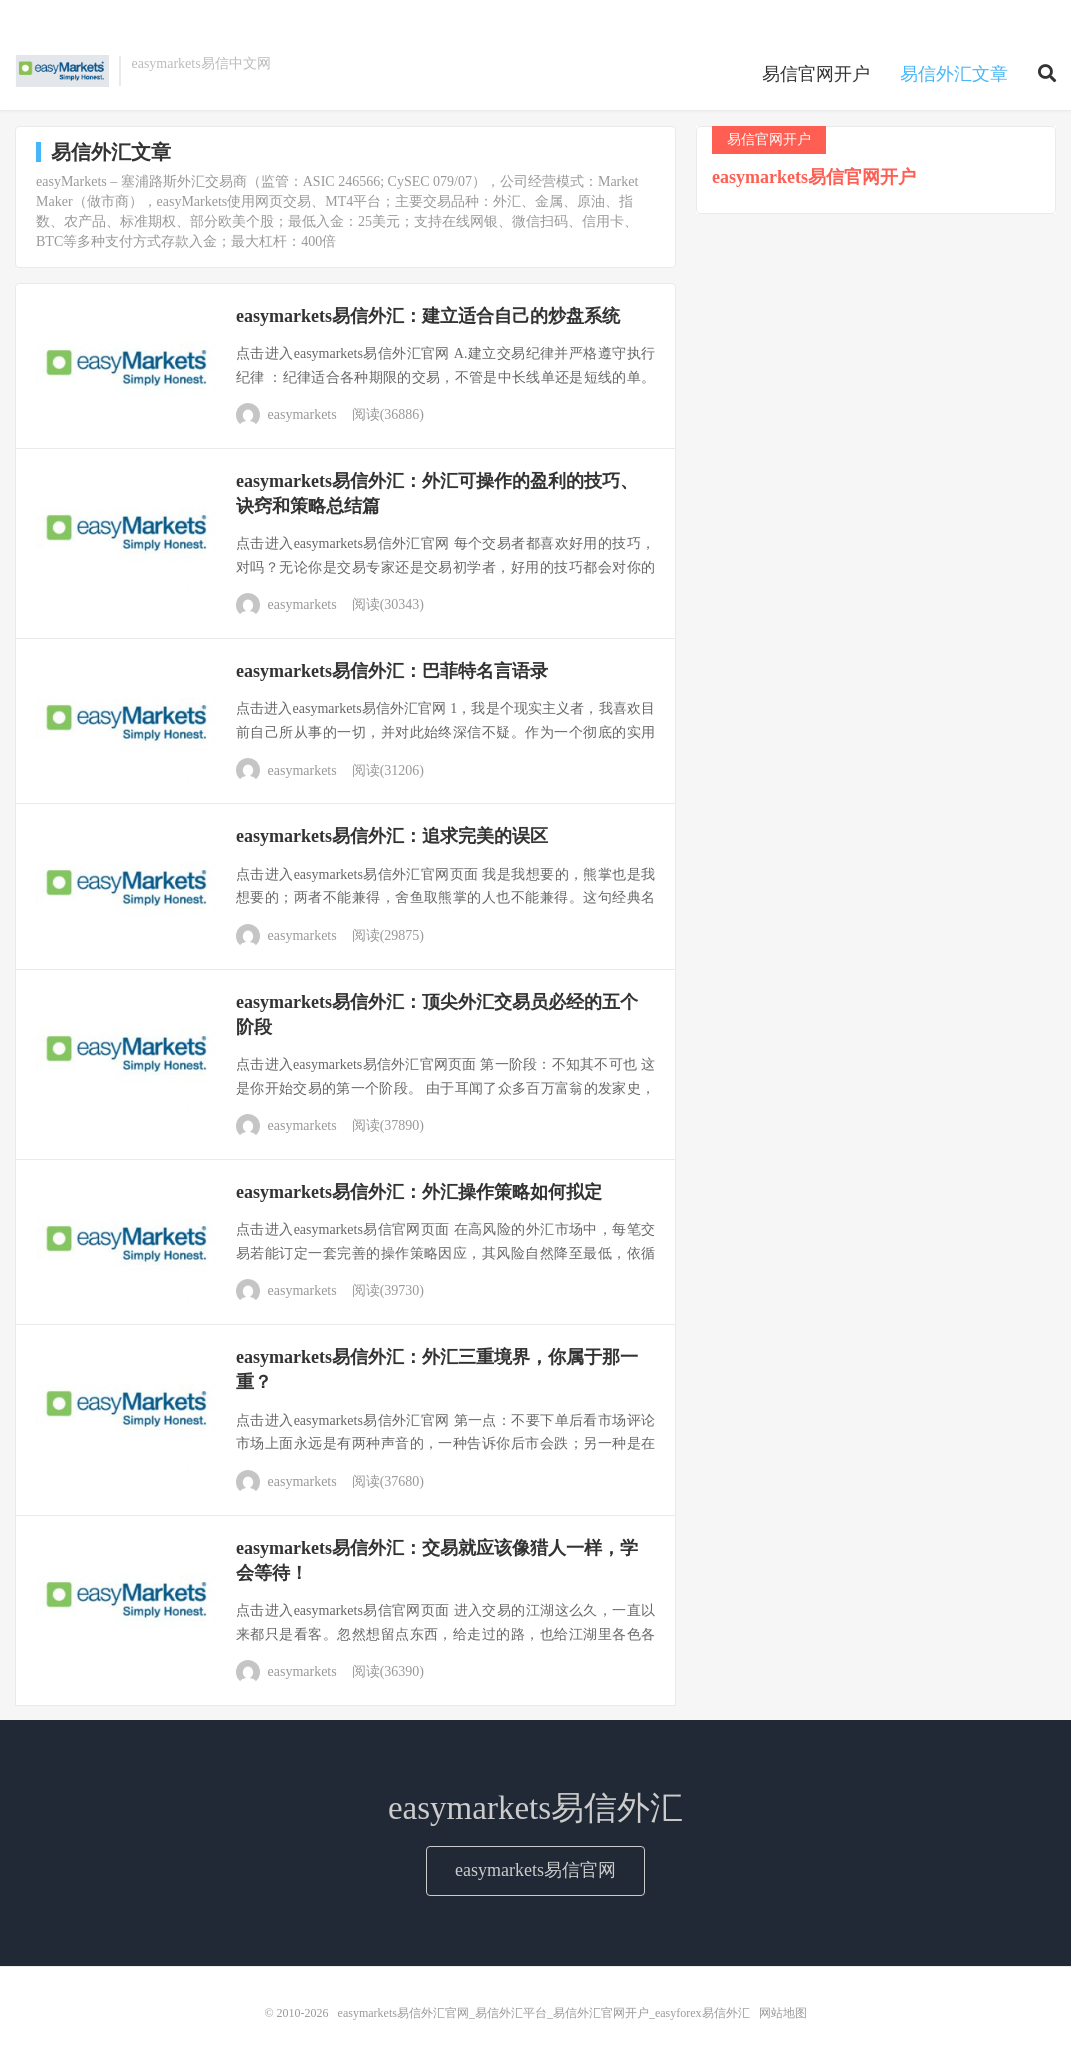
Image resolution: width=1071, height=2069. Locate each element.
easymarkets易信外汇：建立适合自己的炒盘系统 (428, 316)
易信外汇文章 (954, 74)
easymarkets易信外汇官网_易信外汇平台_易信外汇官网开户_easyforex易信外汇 (62, 71)
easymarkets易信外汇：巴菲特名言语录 (392, 671)
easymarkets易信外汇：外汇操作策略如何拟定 (419, 1192)
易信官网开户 (816, 74)
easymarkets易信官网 (535, 1870)
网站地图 (783, 2013)
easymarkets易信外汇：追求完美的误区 (392, 836)
